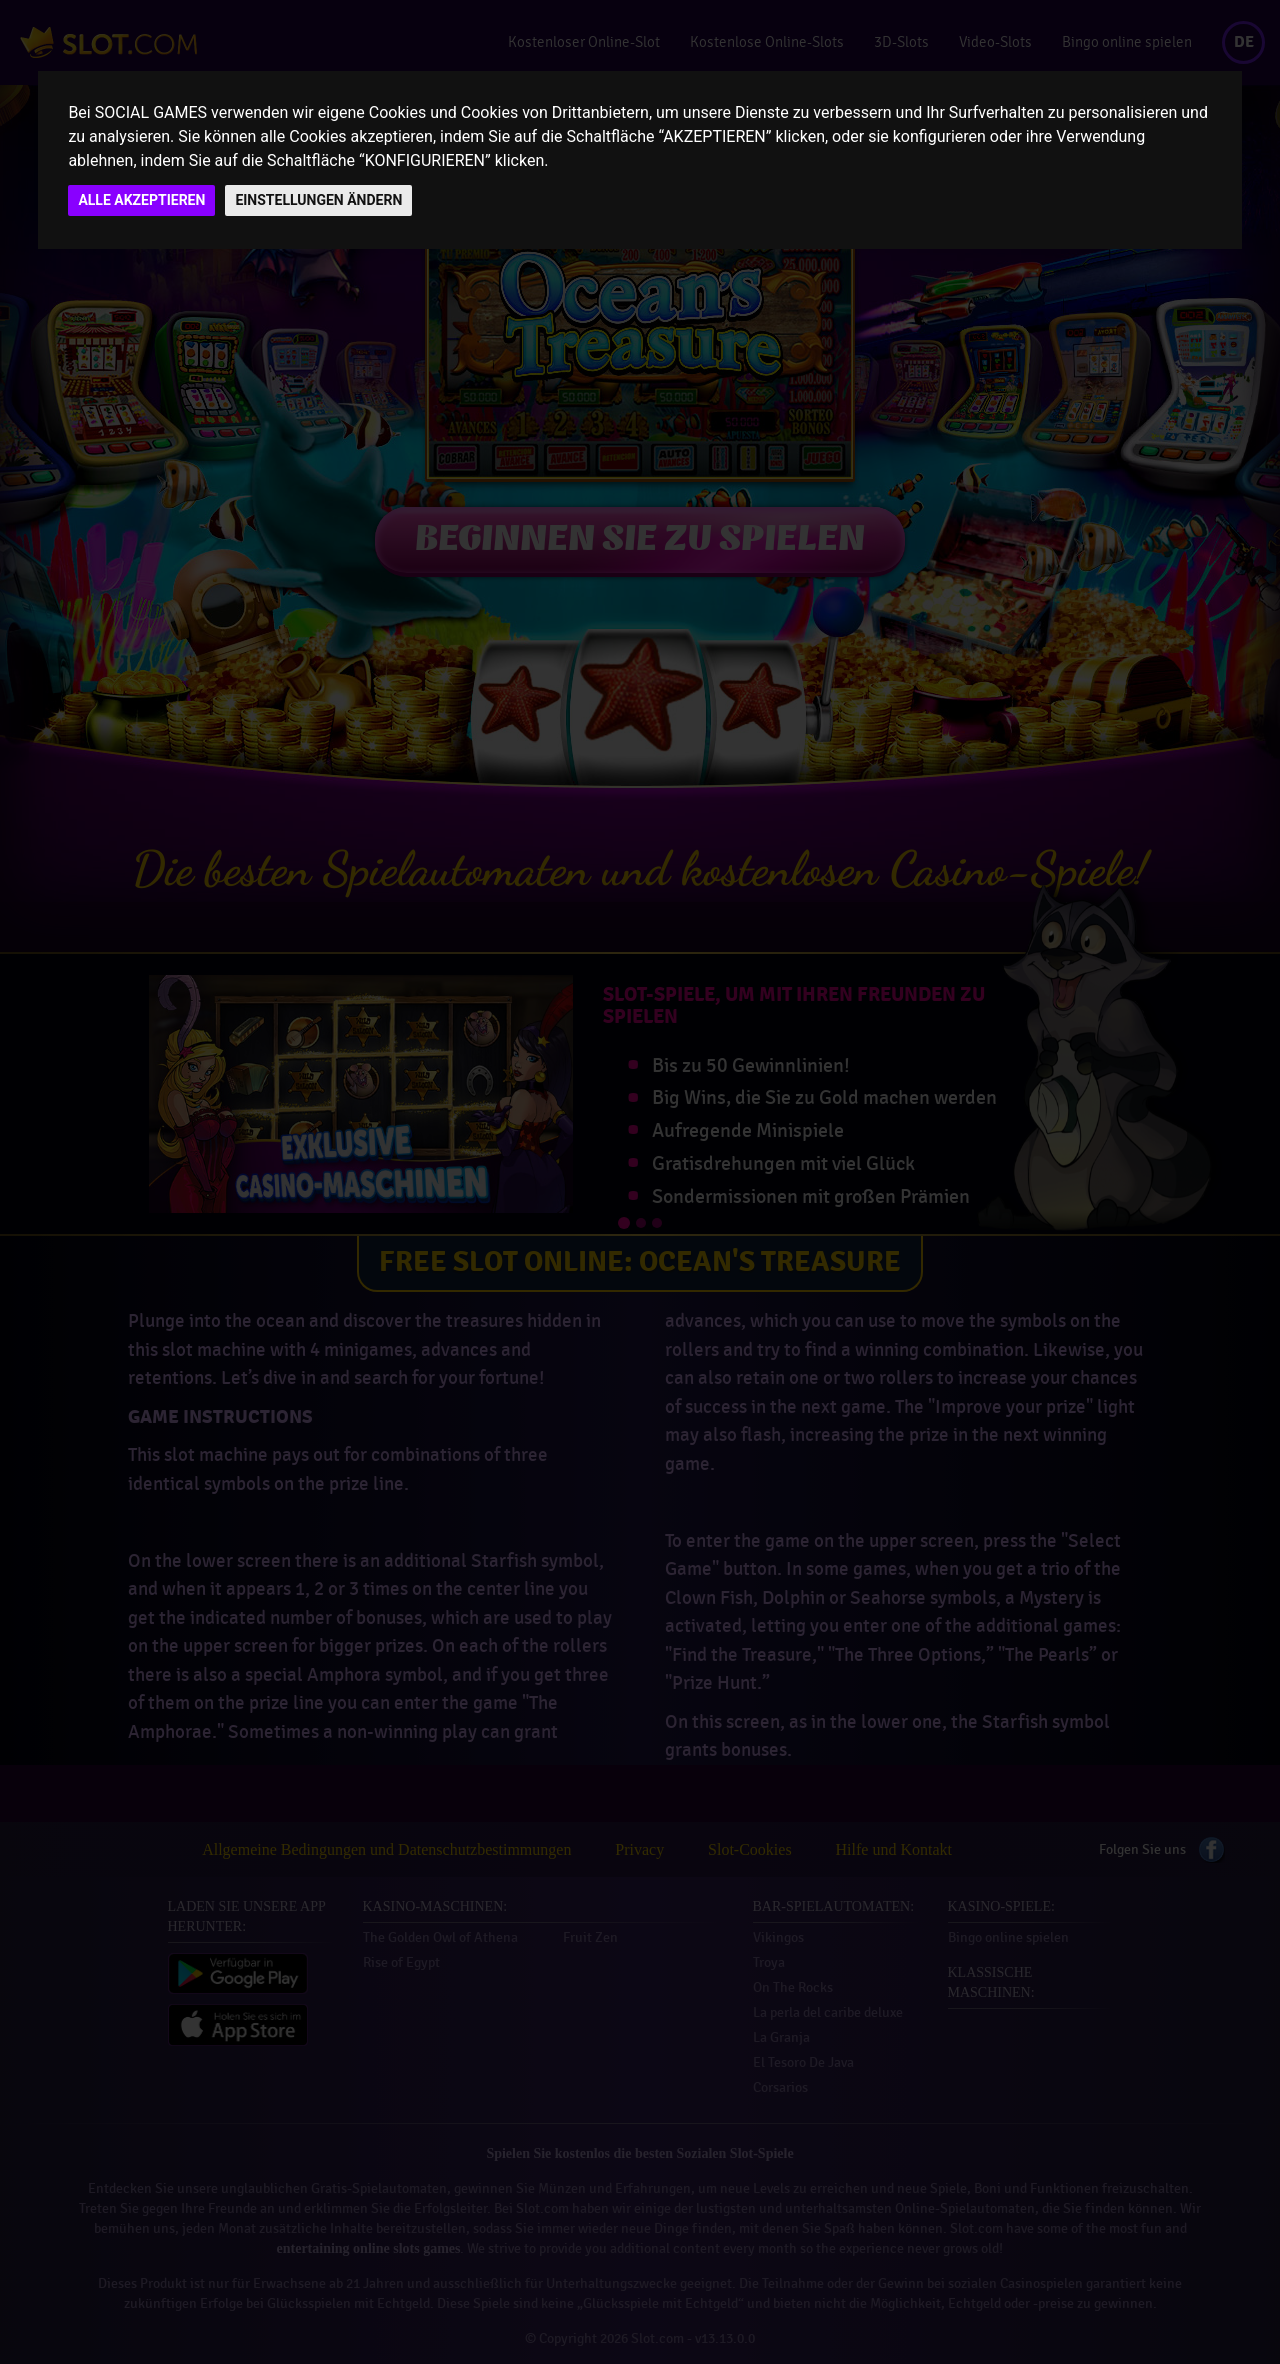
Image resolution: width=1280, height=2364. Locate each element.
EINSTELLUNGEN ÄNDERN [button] (318, 200)
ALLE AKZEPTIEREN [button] (141, 200)
